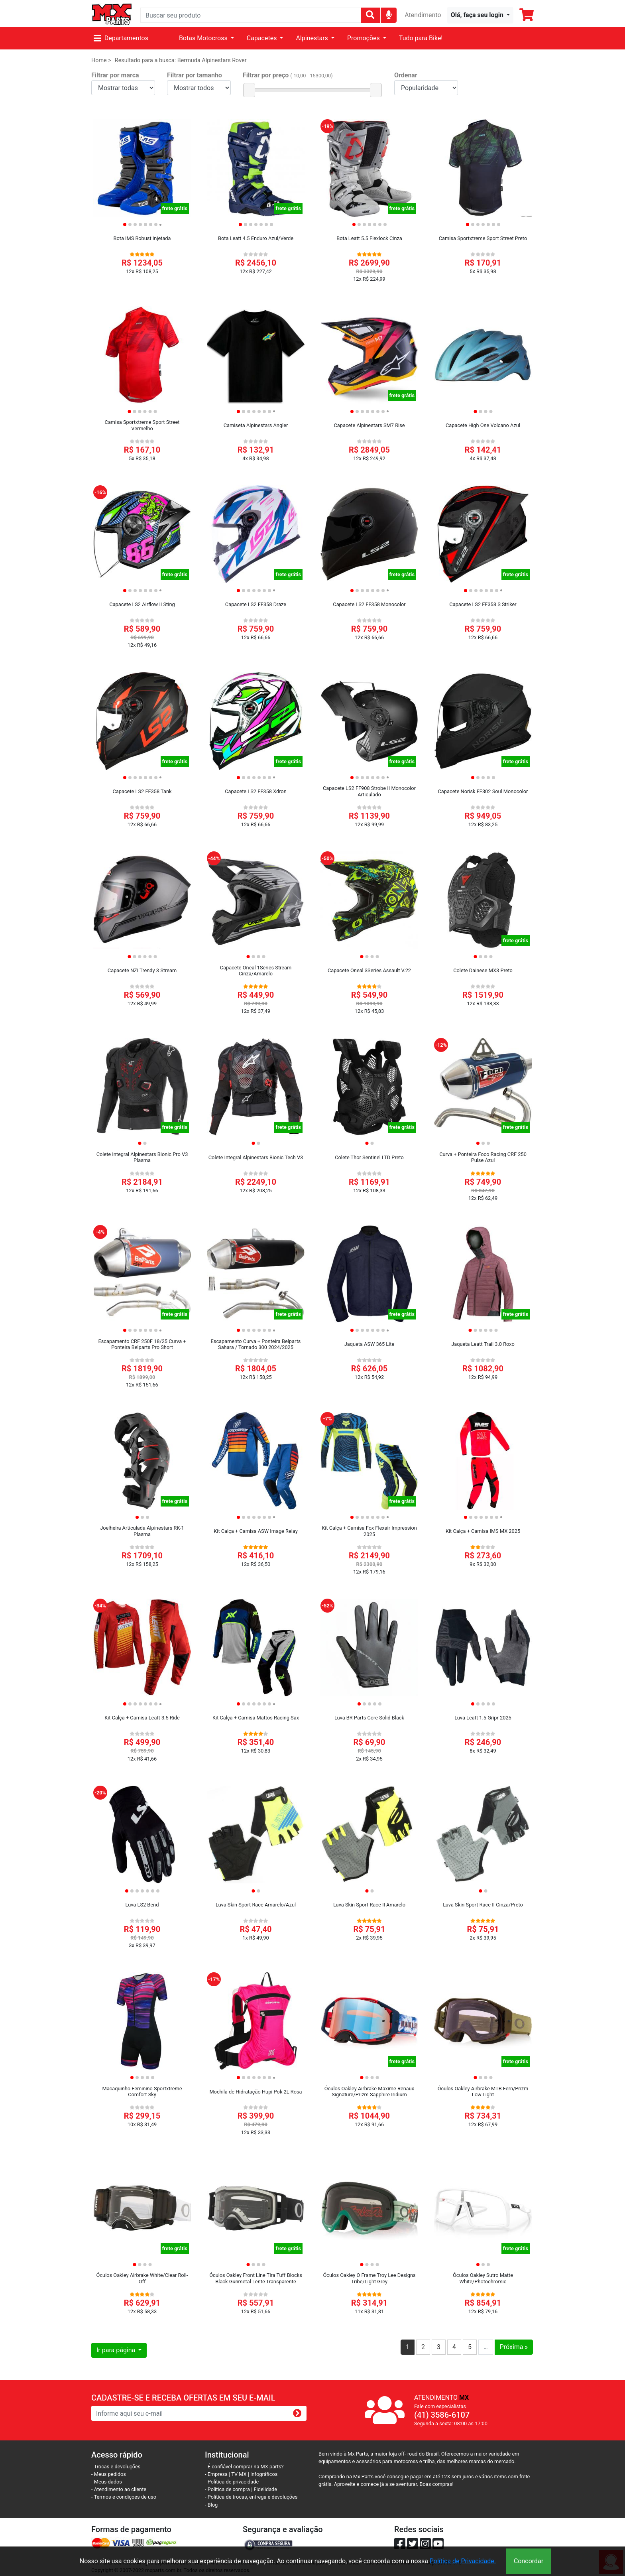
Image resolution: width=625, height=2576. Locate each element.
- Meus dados (106, 2482)
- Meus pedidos (108, 2474)
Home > (101, 60)
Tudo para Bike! (421, 38)
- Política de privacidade (232, 2482)
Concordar (528, 2561)
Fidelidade (265, 2489)
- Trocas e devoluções (115, 2467)
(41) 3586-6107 (442, 2415)
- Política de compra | (229, 2489)
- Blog (211, 2505)
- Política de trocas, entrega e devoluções (251, 2497)
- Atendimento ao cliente (118, 2489)
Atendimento (423, 15)
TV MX (238, 2474)
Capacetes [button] (263, 38)
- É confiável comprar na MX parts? (244, 2467)
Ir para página (116, 2350)
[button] (480, 15)
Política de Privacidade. (463, 2561)
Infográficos (263, 2474)
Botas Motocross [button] (204, 38)
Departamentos (121, 38)
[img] (389, 14)
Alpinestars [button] (312, 38)
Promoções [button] (364, 38)
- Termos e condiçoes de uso (123, 2497)
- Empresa (216, 2474)
